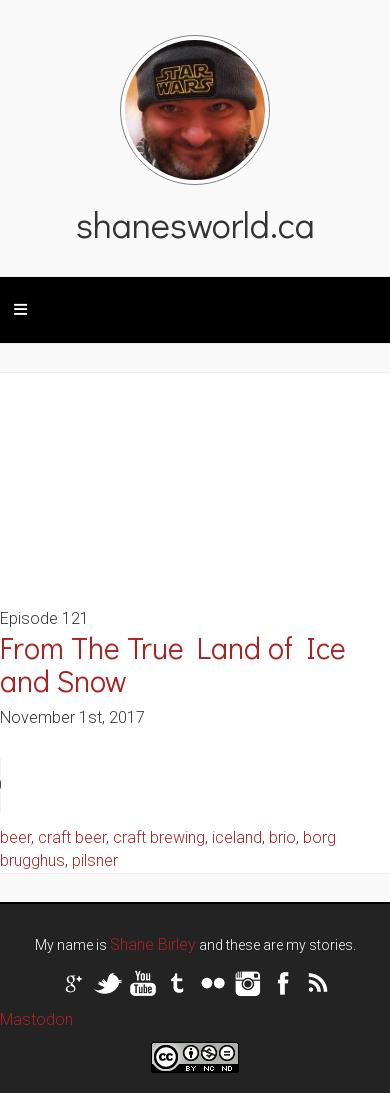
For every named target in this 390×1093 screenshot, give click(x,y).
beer (15, 837)
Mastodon (36, 1019)
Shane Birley (153, 944)
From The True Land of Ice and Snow (173, 664)
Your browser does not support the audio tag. (150, 785)
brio (282, 837)
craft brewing (159, 837)
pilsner (95, 860)
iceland (237, 837)
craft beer (72, 837)
